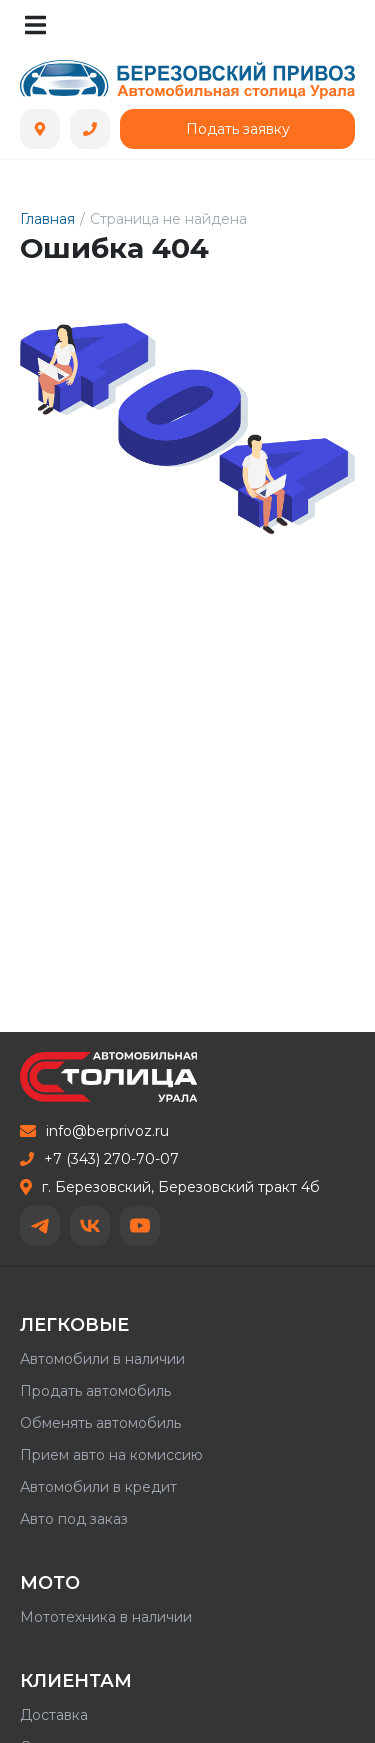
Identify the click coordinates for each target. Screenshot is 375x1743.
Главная (47, 219)
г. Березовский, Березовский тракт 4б (170, 1187)
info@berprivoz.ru (94, 1131)
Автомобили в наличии (102, 1359)
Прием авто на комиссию (111, 1455)
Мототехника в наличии (106, 1617)
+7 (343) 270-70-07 (99, 1159)
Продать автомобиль (95, 1391)
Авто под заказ (74, 1519)
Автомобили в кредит (98, 1487)
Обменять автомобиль (100, 1423)
